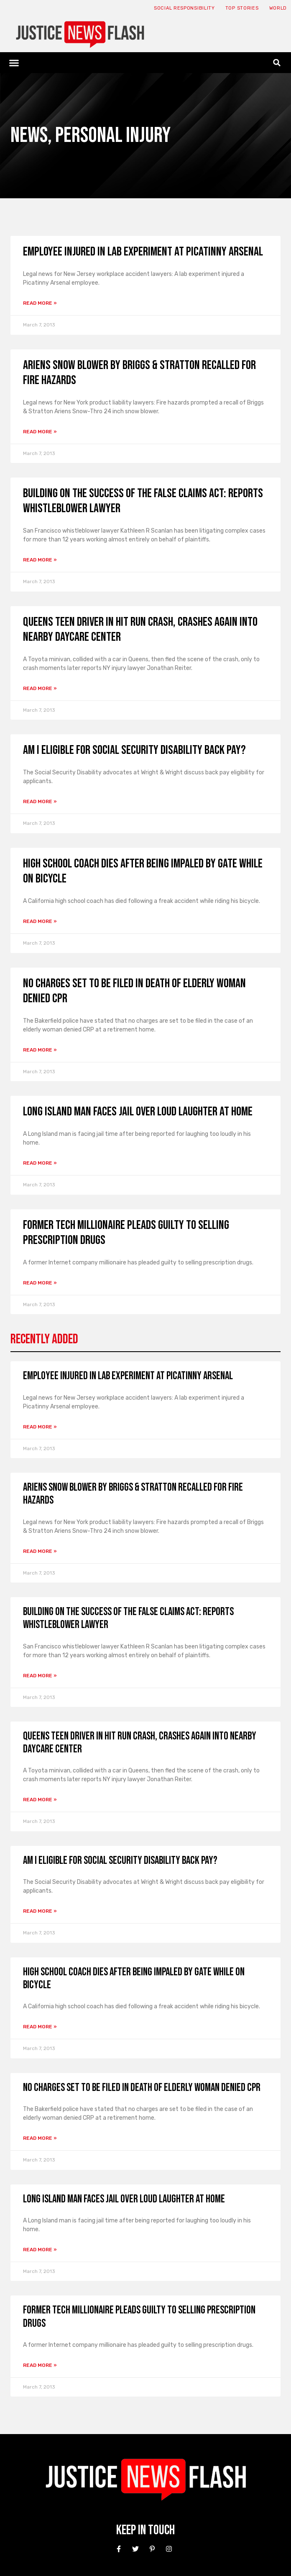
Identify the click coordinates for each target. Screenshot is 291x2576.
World (278, 8)
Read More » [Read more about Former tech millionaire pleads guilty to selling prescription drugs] (40, 1283)
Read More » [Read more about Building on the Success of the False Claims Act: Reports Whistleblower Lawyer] (40, 560)
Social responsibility (184, 8)
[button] (14, 63)
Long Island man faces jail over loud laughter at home (138, 1111)
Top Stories (242, 8)
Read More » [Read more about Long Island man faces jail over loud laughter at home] (40, 1163)
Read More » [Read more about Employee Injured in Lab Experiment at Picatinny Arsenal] (40, 303)
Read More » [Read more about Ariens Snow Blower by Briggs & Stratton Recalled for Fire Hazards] (40, 432)
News (29, 135)
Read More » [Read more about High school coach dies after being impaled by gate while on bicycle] (40, 921)
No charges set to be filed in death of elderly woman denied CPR (141, 2087)
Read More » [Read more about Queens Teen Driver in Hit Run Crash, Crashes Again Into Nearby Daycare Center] (40, 688)
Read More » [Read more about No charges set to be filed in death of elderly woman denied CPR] (40, 1050)
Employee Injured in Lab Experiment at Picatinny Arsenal (143, 251)
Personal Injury (113, 135)
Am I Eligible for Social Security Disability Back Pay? (134, 750)
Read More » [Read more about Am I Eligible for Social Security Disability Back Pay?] (40, 801)
